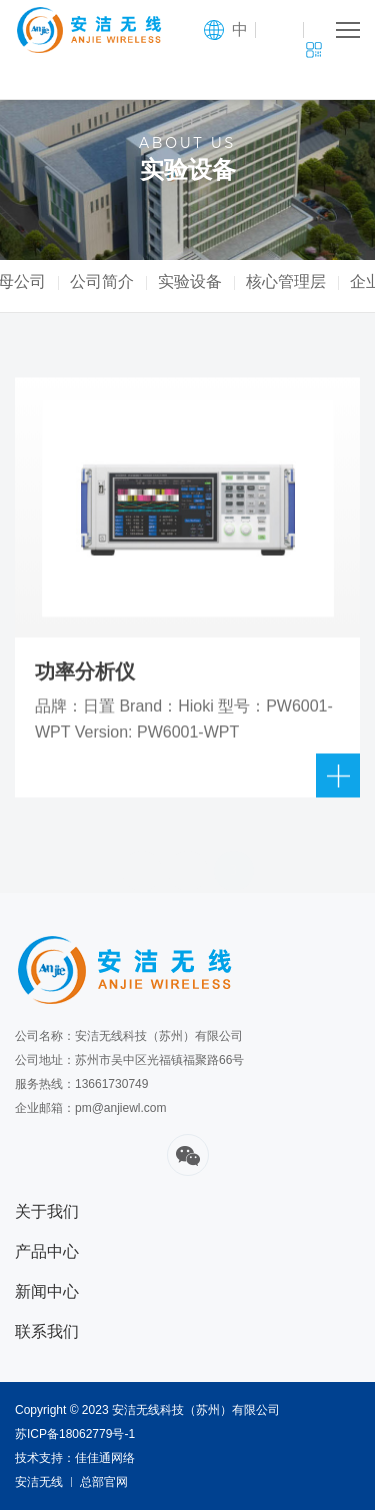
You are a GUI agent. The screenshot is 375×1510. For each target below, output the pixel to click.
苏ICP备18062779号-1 (75, 1434)
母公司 (36, 282)
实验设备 (204, 282)
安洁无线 (39, 1482)
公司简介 (116, 282)
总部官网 (104, 1482)
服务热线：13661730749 (81, 1084)
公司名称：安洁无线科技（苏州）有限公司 (129, 1036)
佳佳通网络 (105, 1458)
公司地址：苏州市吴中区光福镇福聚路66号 (129, 1060)
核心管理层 (300, 282)
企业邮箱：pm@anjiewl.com (91, 1108)
